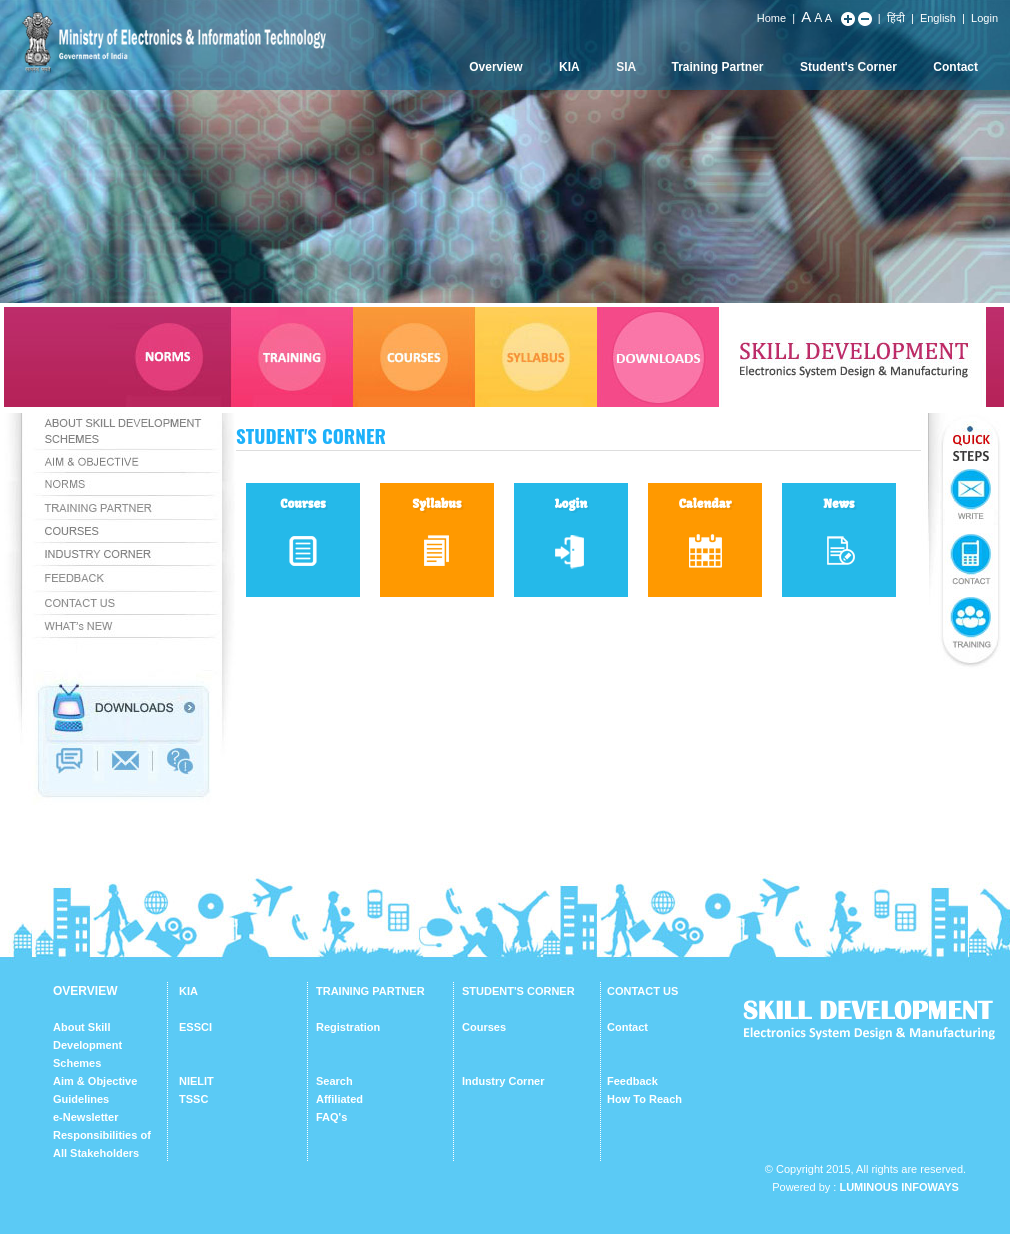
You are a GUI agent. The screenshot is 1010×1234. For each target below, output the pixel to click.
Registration (348, 1027)
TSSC (193, 1099)
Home (771, 18)
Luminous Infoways (898, 1187)
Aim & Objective (95, 1081)
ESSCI (195, 1027)
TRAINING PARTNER (370, 991)
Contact (955, 67)
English (938, 18)
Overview (495, 67)
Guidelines (81, 1099)
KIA (569, 67)
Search (334, 1081)
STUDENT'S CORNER (518, 991)
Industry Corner (503, 1081)
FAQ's (331, 1117)
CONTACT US (642, 991)
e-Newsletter (85, 1117)
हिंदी (896, 18)
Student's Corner (848, 67)
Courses (484, 1027)
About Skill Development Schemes (87, 1045)
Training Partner (718, 67)
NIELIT (196, 1081)
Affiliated (339, 1099)
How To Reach (644, 1099)
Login (984, 18)
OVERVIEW (85, 991)
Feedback (632, 1081)
